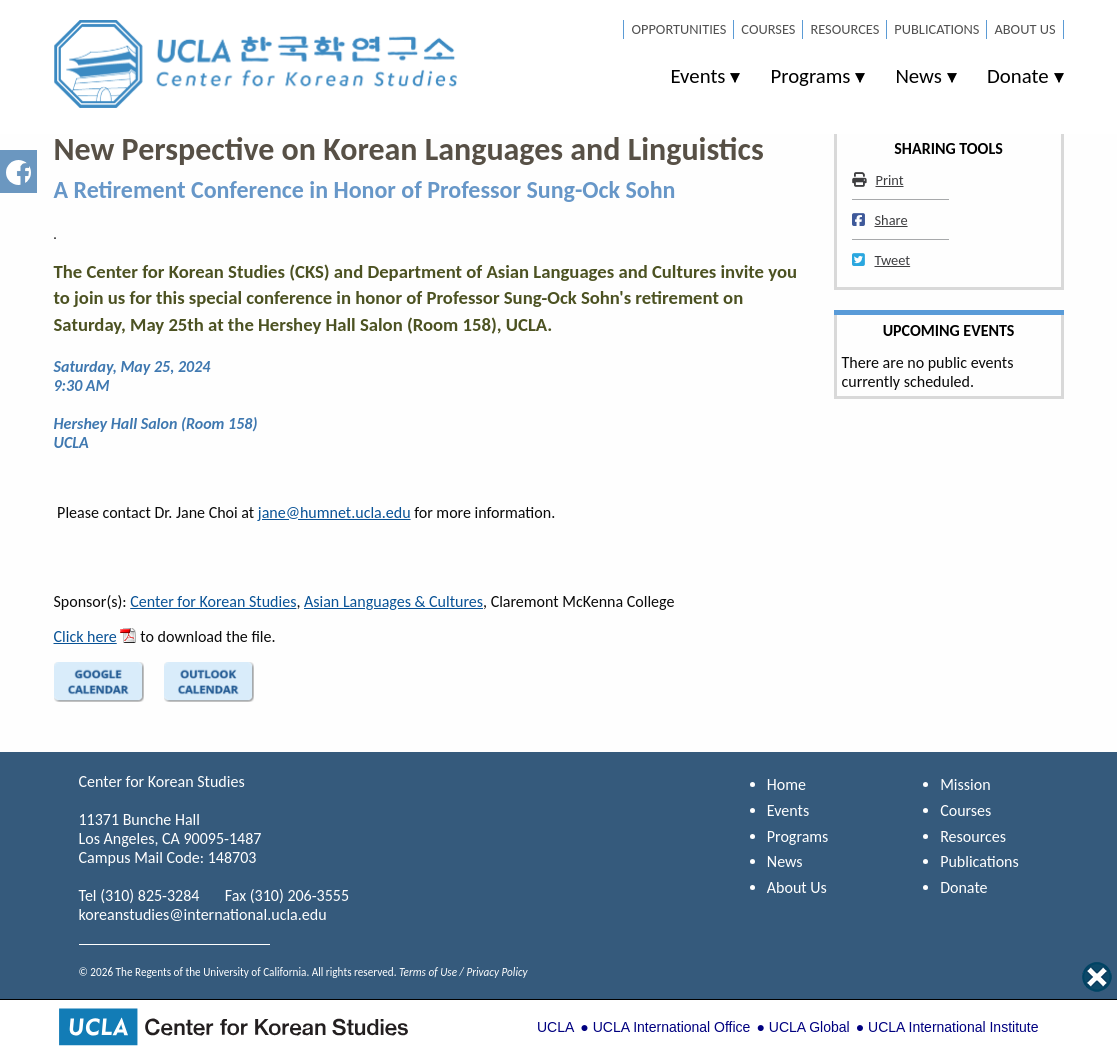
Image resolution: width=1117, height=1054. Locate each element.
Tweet (881, 260)
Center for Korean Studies (213, 601)
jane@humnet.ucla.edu (334, 512)
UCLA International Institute (953, 1027)
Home (786, 784)
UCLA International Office (672, 1027)
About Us (1024, 29)
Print (878, 180)
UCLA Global (809, 1027)
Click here (85, 636)
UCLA (555, 1027)
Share (880, 220)
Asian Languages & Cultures (393, 601)
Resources (844, 29)
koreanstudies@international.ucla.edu (203, 914)
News (918, 76)
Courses (768, 29)
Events (697, 76)
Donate (1018, 76)
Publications (936, 29)
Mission (965, 784)
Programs (810, 76)
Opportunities (678, 29)
